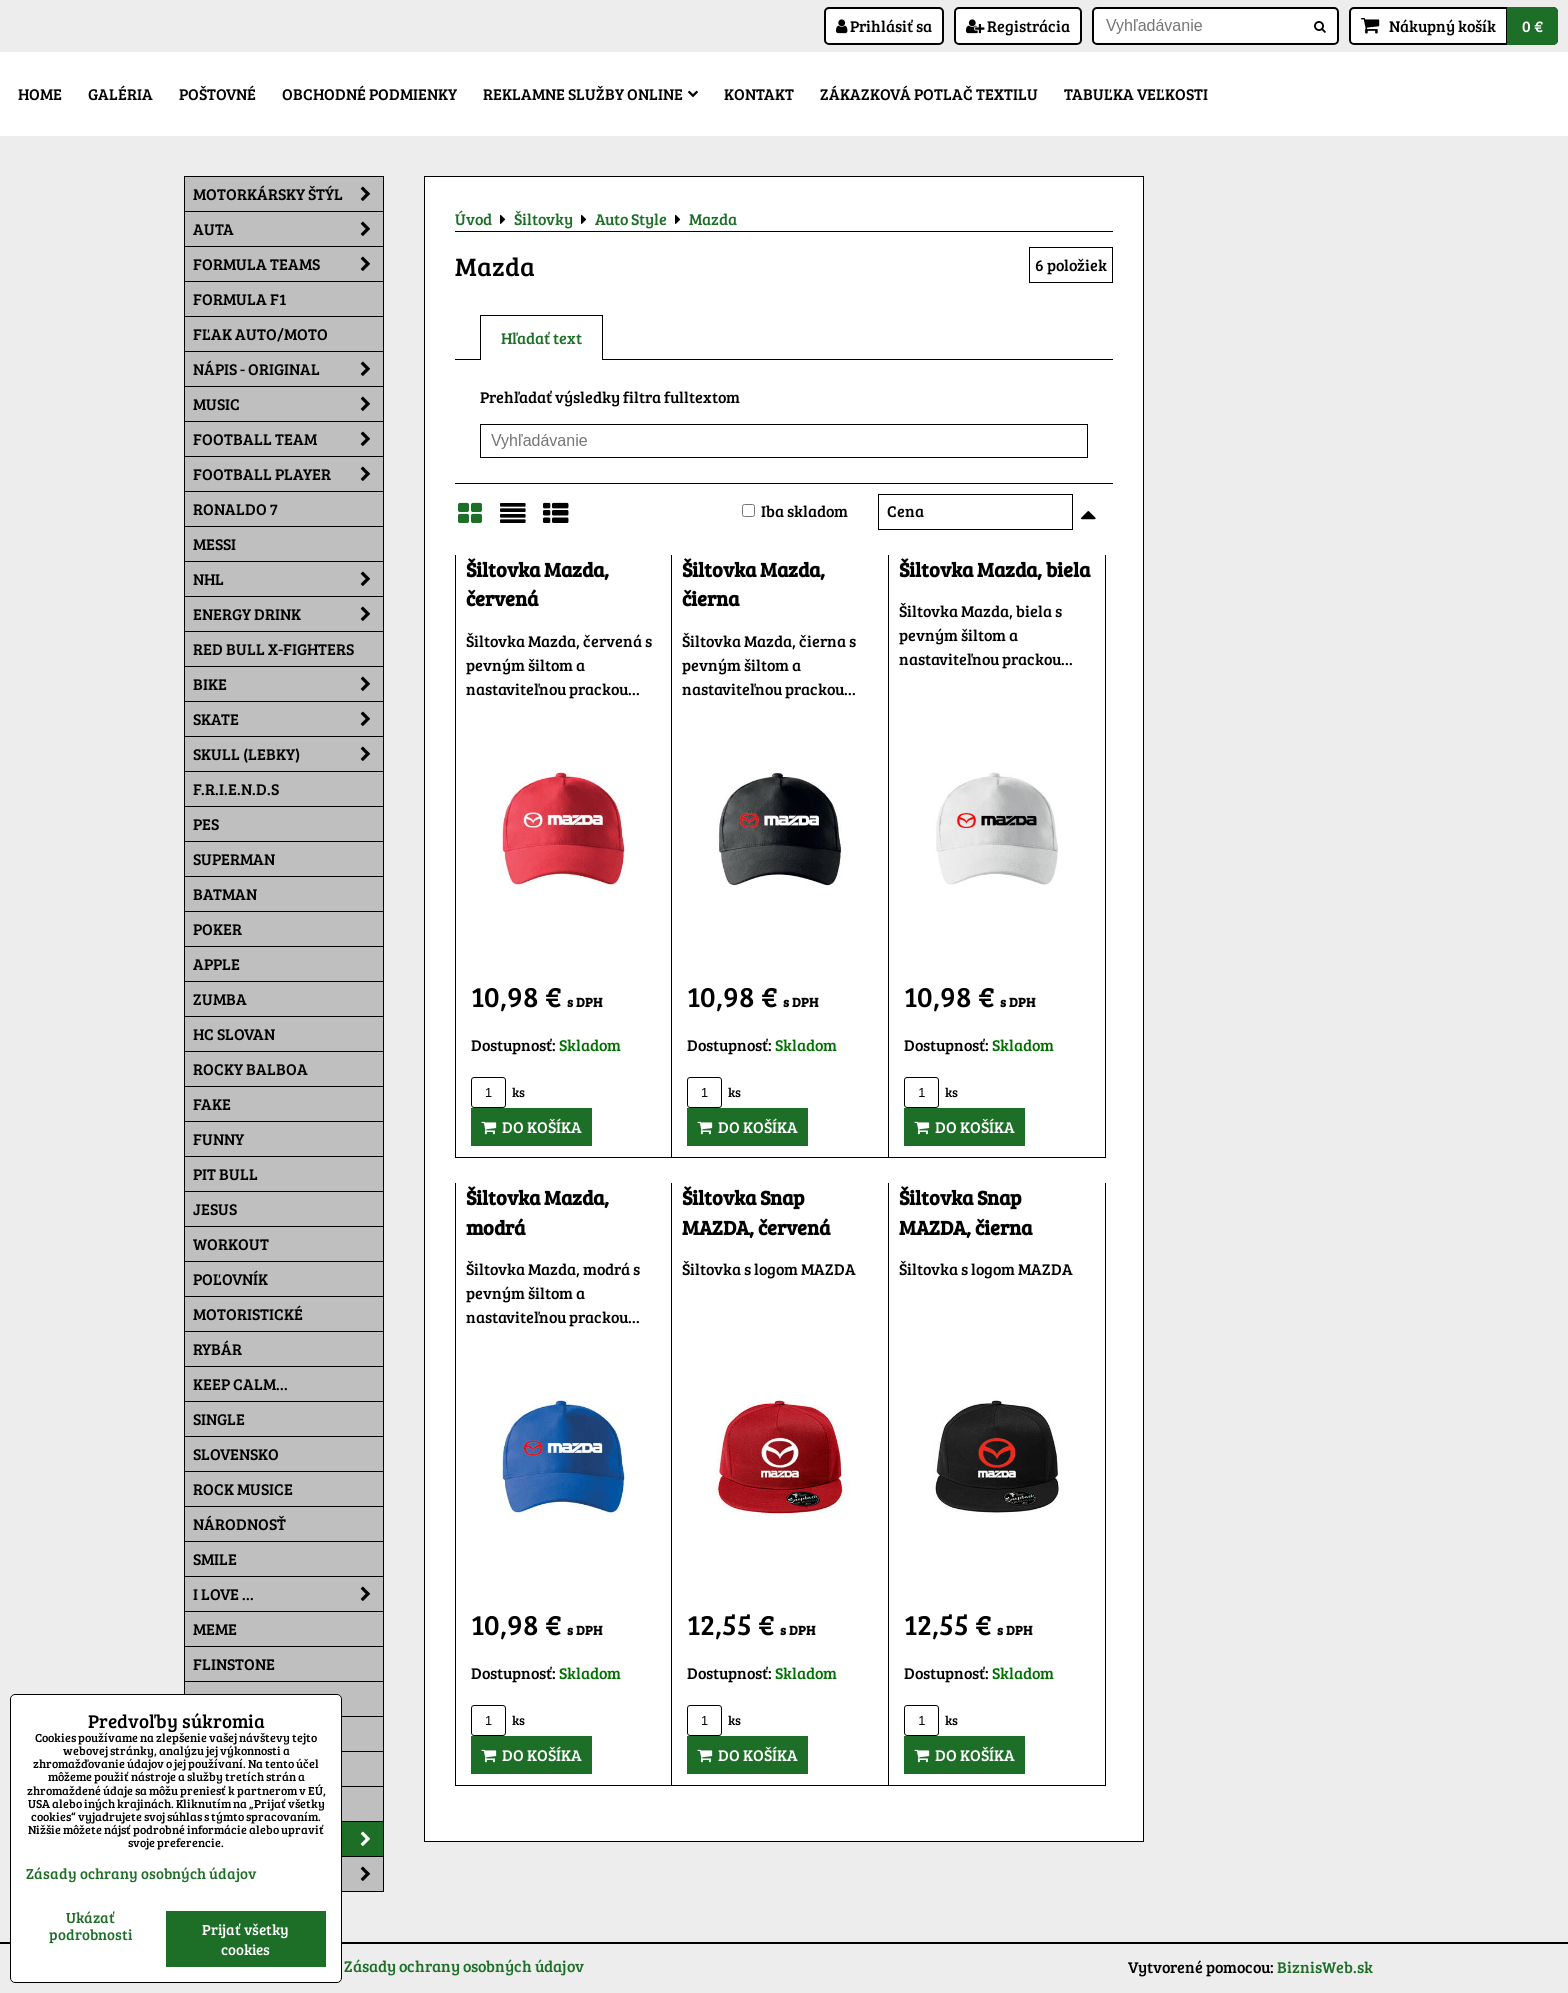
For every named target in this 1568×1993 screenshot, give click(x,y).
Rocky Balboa (250, 1068)
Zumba (220, 998)
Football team (288, 439)
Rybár (217, 1348)
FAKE (212, 1103)
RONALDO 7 (235, 508)
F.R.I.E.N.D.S (236, 788)
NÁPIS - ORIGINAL (288, 369)
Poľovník (230, 1278)
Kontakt (759, 93)
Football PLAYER (288, 474)
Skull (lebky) (288, 754)
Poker (217, 928)
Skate (288, 719)
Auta (288, 229)
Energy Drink (288, 614)
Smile (215, 1558)
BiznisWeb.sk (1325, 1966)
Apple (216, 963)
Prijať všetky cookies (245, 1939)
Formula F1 (239, 298)
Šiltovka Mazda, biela (994, 569)
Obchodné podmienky (369, 93)
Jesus (215, 1208)
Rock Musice (243, 1488)
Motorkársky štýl (288, 194)
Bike (288, 684)
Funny (218, 1138)
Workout (231, 1243)
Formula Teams (288, 264)
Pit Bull (225, 1173)
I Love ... (288, 1594)
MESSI (214, 543)
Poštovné (217, 93)
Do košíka (531, 1126)
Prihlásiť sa (884, 25)
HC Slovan (234, 1033)
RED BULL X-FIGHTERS (273, 648)
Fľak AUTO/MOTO (260, 333)
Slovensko (236, 1453)
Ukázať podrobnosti (90, 1925)
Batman (225, 893)
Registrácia (1018, 25)
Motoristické (248, 1313)
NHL (288, 579)
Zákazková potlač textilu (929, 93)
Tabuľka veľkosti (1136, 93)
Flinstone (234, 1663)
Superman (234, 858)
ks (498, 1092)
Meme (215, 1628)
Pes (206, 823)
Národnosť (239, 1523)
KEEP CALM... (240, 1383)
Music (288, 404)
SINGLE (219, 1418)
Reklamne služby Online (590, 93)
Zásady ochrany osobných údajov (464, 1965)
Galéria (120, 93)
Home (40, 93)
